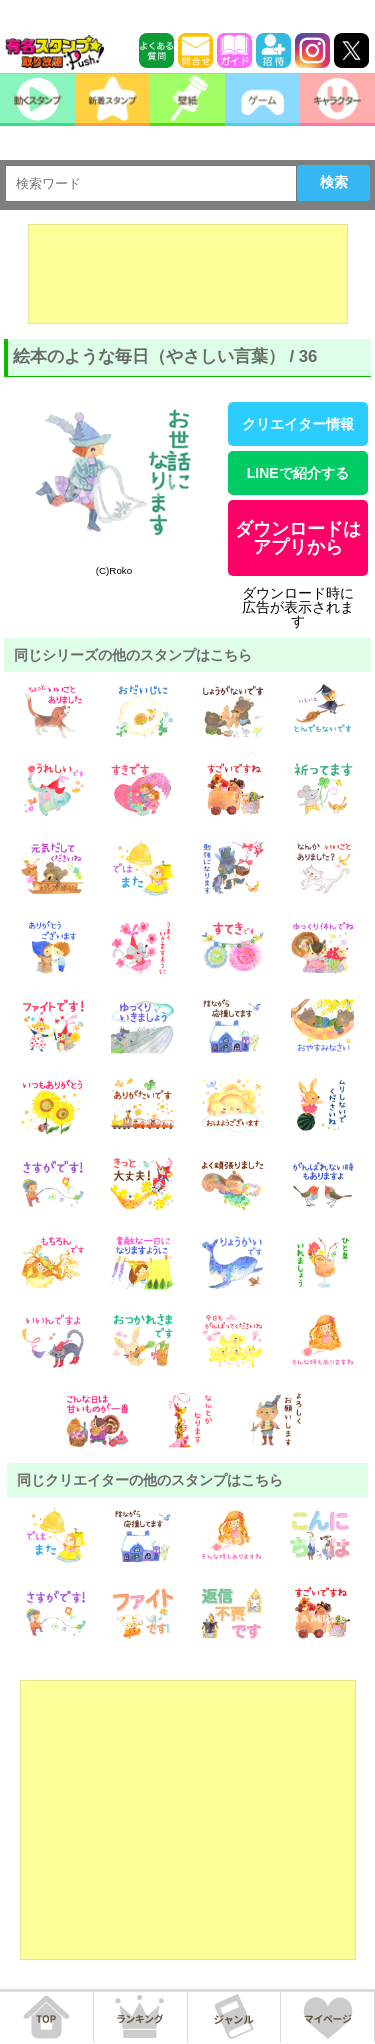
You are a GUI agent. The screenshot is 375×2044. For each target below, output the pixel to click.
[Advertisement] (188, 274)
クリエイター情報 (298, 424)
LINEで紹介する (298, 473)
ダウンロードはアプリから (298, 538)
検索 (334, 182)
